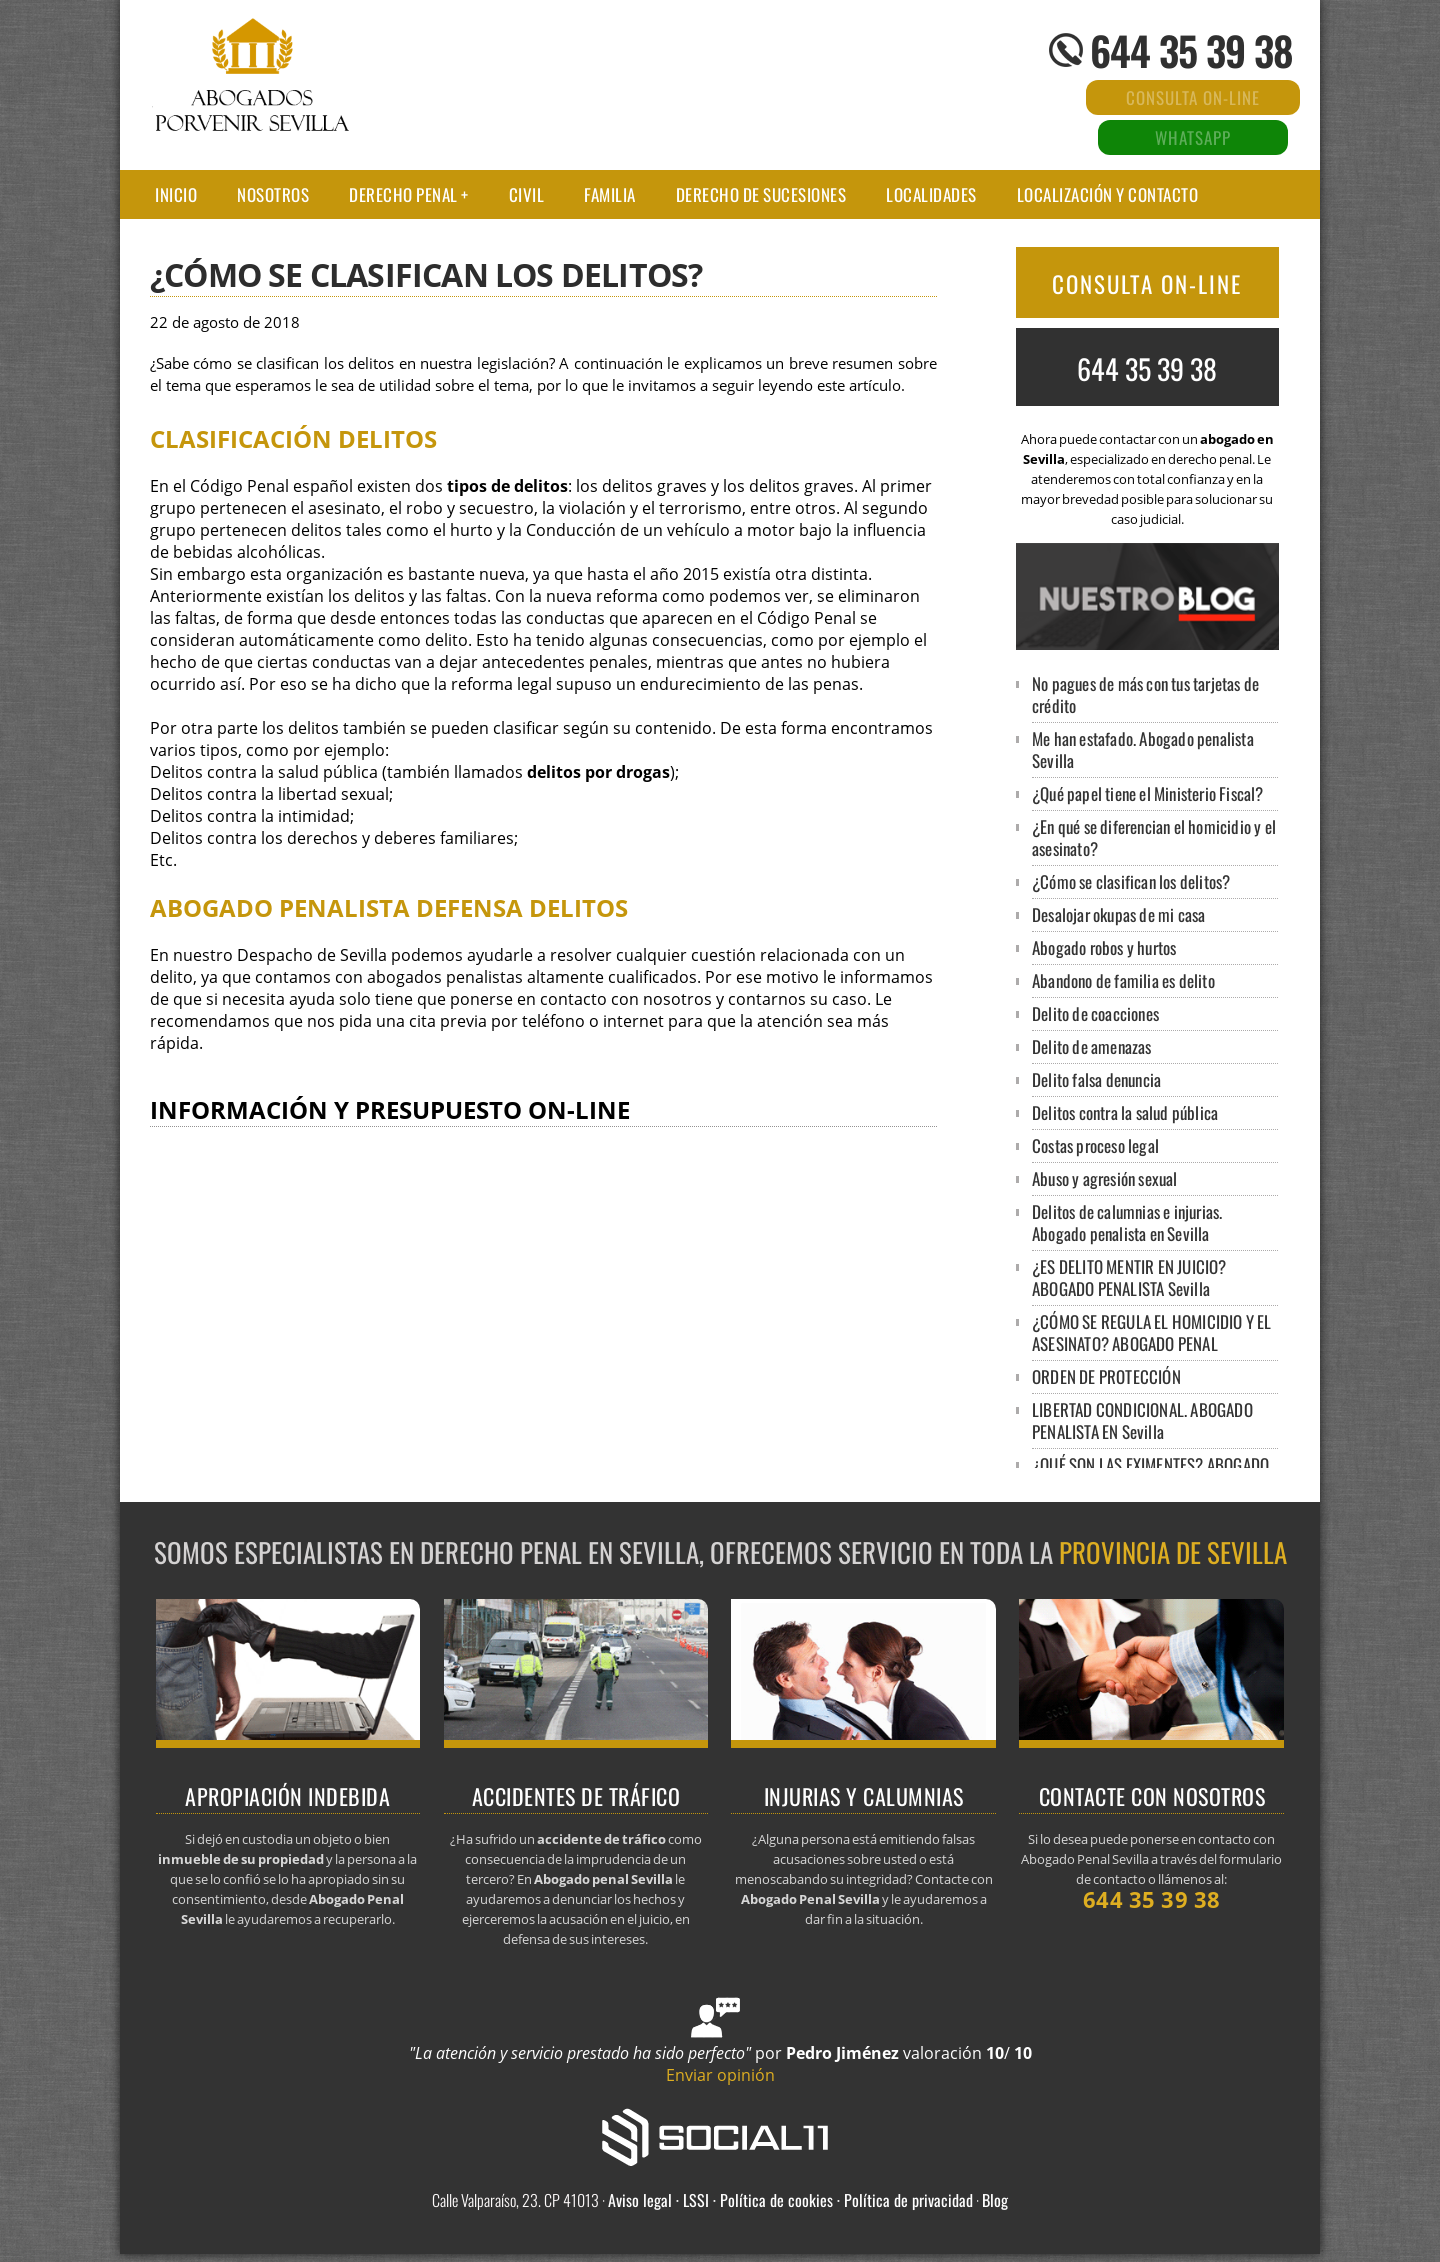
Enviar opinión (720, 2075)
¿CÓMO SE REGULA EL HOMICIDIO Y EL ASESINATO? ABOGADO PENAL (1152, 1332)
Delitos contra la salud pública (1125, 1112)
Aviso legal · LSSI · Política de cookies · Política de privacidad (790, 2200)
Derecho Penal (403, 194)
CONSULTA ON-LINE (1147, 284)
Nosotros (273, 194)
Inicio (176, 194)
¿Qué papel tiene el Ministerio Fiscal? (1148, 793)
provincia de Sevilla (1173, 1552)
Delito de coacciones (1095, 1013)
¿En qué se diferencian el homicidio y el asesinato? (1154, 837)
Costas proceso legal (1095, 1145)
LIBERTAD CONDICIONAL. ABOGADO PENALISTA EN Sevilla (1142, 1420)
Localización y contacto (1108, 194)
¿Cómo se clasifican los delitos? (1131, 881)
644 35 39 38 (1191, 50)
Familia (610, 194)
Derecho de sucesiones (761, 194)
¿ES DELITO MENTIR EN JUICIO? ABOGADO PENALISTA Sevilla (1129, 1277)
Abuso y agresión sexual (1105, 1178)
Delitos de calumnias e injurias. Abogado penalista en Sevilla (1127, 1222)
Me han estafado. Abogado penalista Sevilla (1143, 749)
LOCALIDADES (931, 194)
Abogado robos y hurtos (1104, 947)
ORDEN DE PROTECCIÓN (1106, 1376)
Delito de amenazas (1092, 1046)
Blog (995, 2200)
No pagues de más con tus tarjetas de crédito (1145, 694)
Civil (527, 194)
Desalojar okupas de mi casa (1118, 914)
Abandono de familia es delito (1123, 980)
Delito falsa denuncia (1096, 1079)
